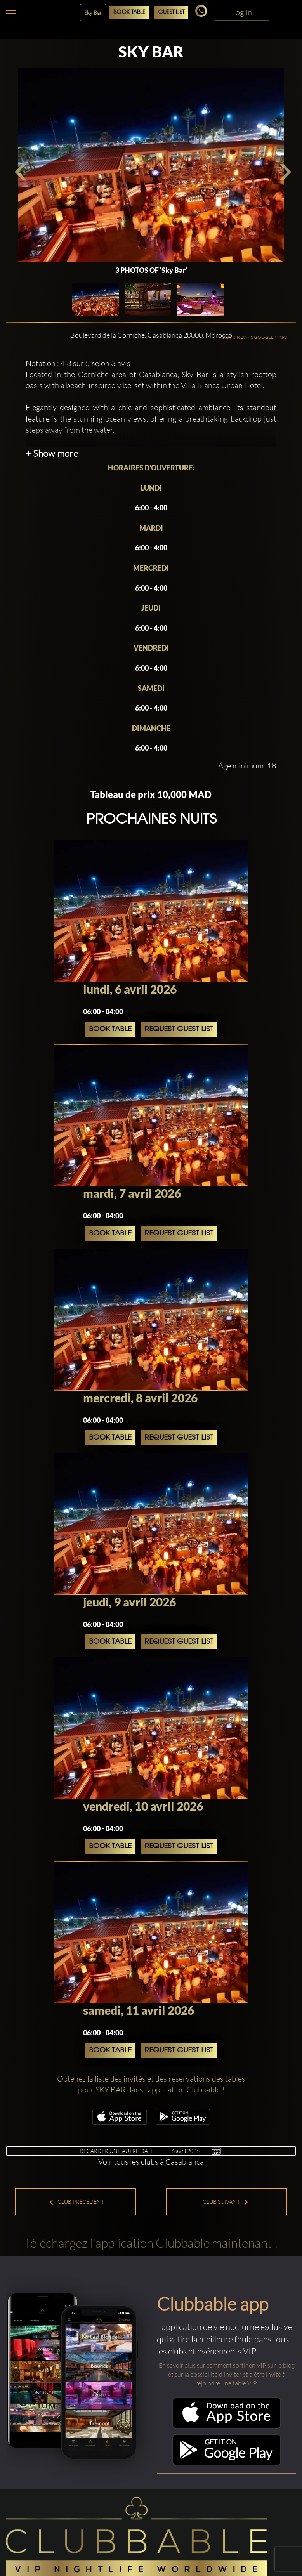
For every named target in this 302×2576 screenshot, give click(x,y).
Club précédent (76, 2201)
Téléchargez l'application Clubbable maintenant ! (151, 2242)
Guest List (171, 12)
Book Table (129, 12)
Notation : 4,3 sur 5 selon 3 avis (78, 363)
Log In (242, 12)
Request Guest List (178, 1029)
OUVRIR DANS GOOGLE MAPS (254, 337)
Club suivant (225, 2201)
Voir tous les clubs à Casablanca (151, 2162)
